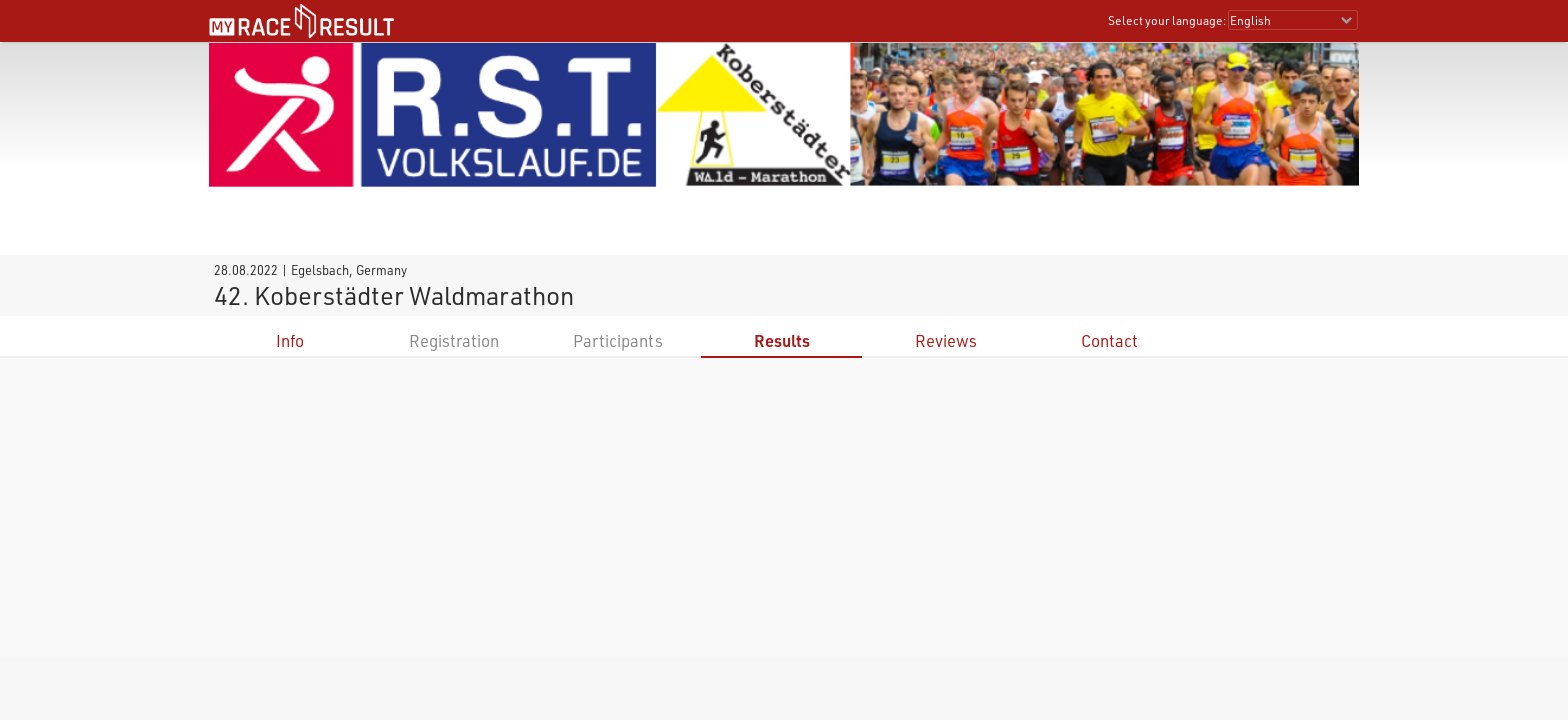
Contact (1109, 340)
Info (290, 340)
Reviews (946, 340)
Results (782, 340)
